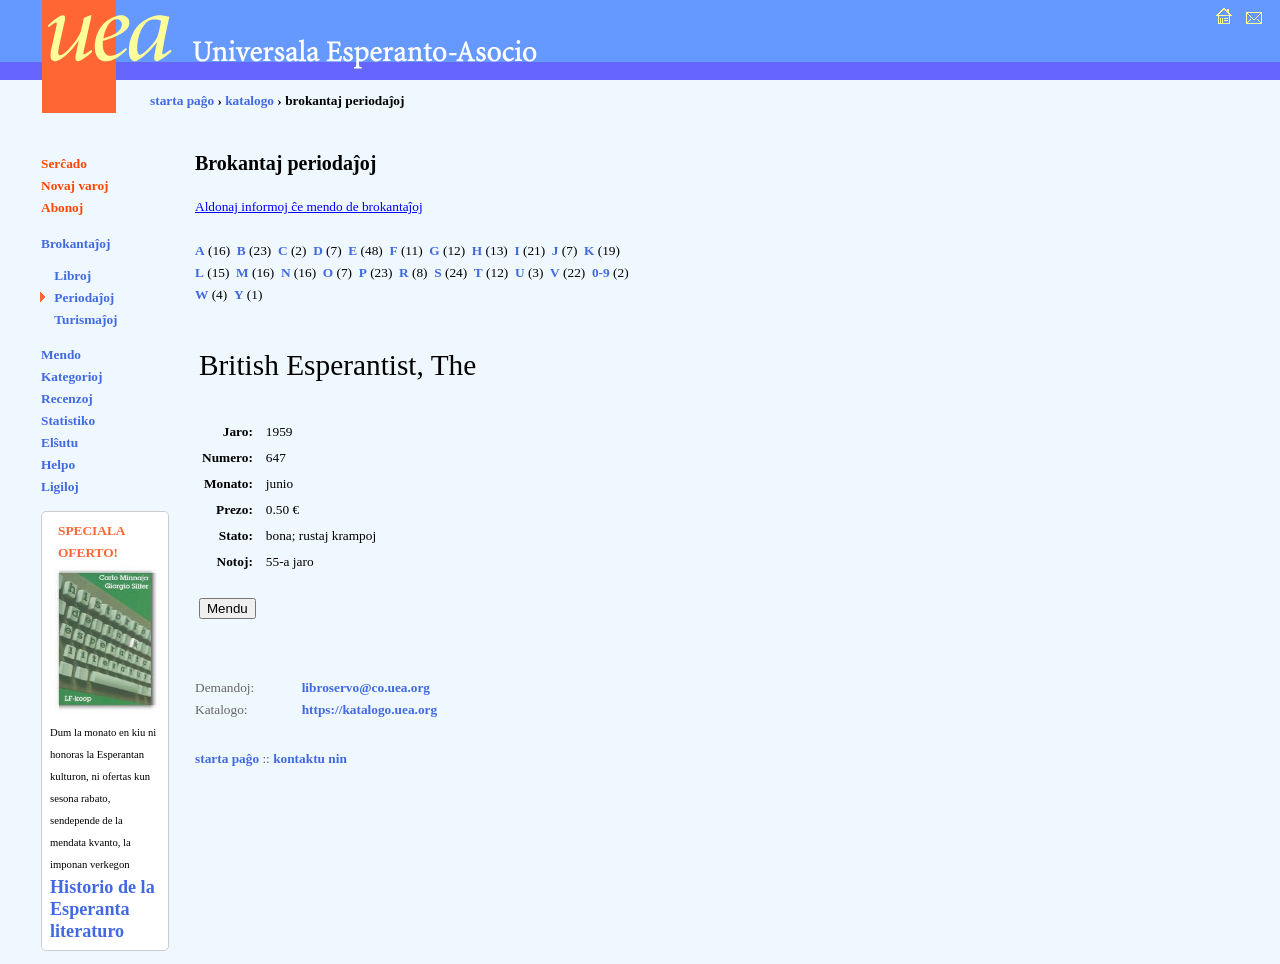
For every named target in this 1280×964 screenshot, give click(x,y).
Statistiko (68, 420)
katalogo (249, 100)
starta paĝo (182, 100)
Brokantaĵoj (75, 243)
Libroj (72, 275)
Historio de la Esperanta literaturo (102, 909)
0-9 (601, 272)
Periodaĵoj (84, 297)
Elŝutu (59, 442)
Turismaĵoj (85, 319)
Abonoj (62, 207)
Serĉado (64, 163)
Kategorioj (71, 376)
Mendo (61, 354)
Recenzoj (67, 398)
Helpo (58, 464)
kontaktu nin (310, 758)
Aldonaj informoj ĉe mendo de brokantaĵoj (309, 206)
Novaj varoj (75, 185)
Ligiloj (60, 486)
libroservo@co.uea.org (366, 687)
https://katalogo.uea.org (370, 709)
